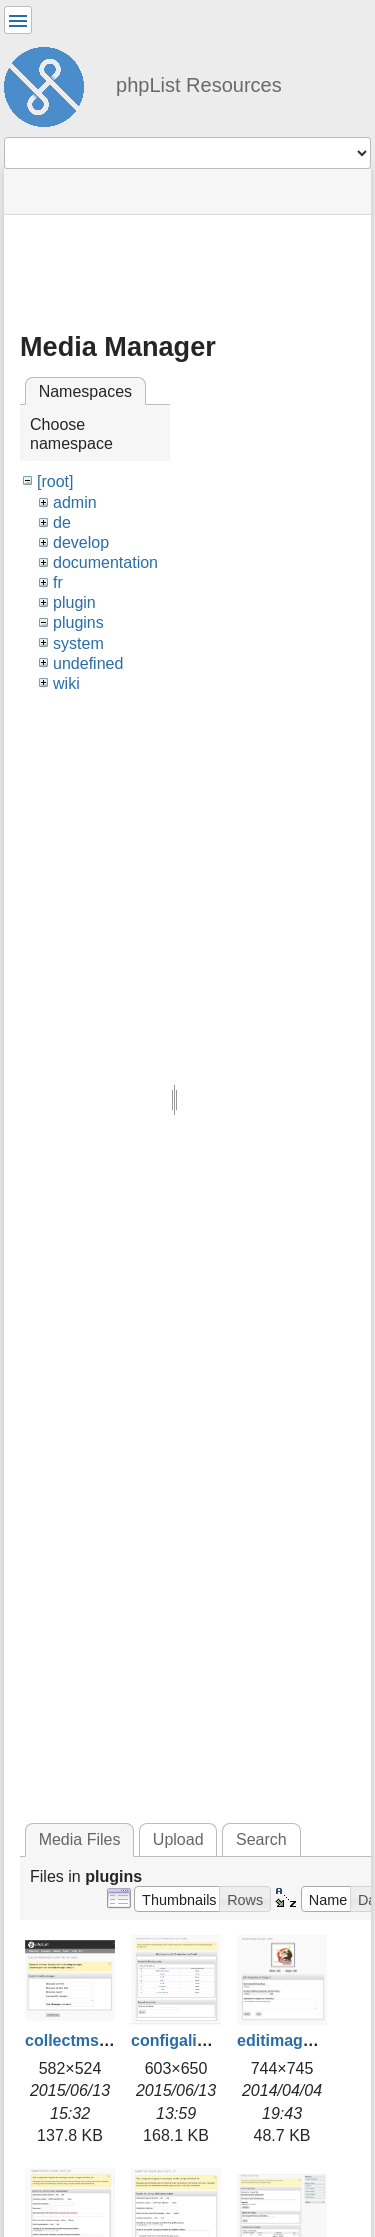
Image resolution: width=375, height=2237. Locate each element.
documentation (105, 562)
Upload (178, 1839)
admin (75, 502)
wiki (66, 683)
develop (81, 542)
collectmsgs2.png (92, 2040)
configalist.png (188, 2040)
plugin (74, 602)
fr (58, 582)
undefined (88, 663)
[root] (55, 481)
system (78, 643)
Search (261, 1839)
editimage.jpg (288, 2040)
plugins (78, 622)
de (62, 522)
